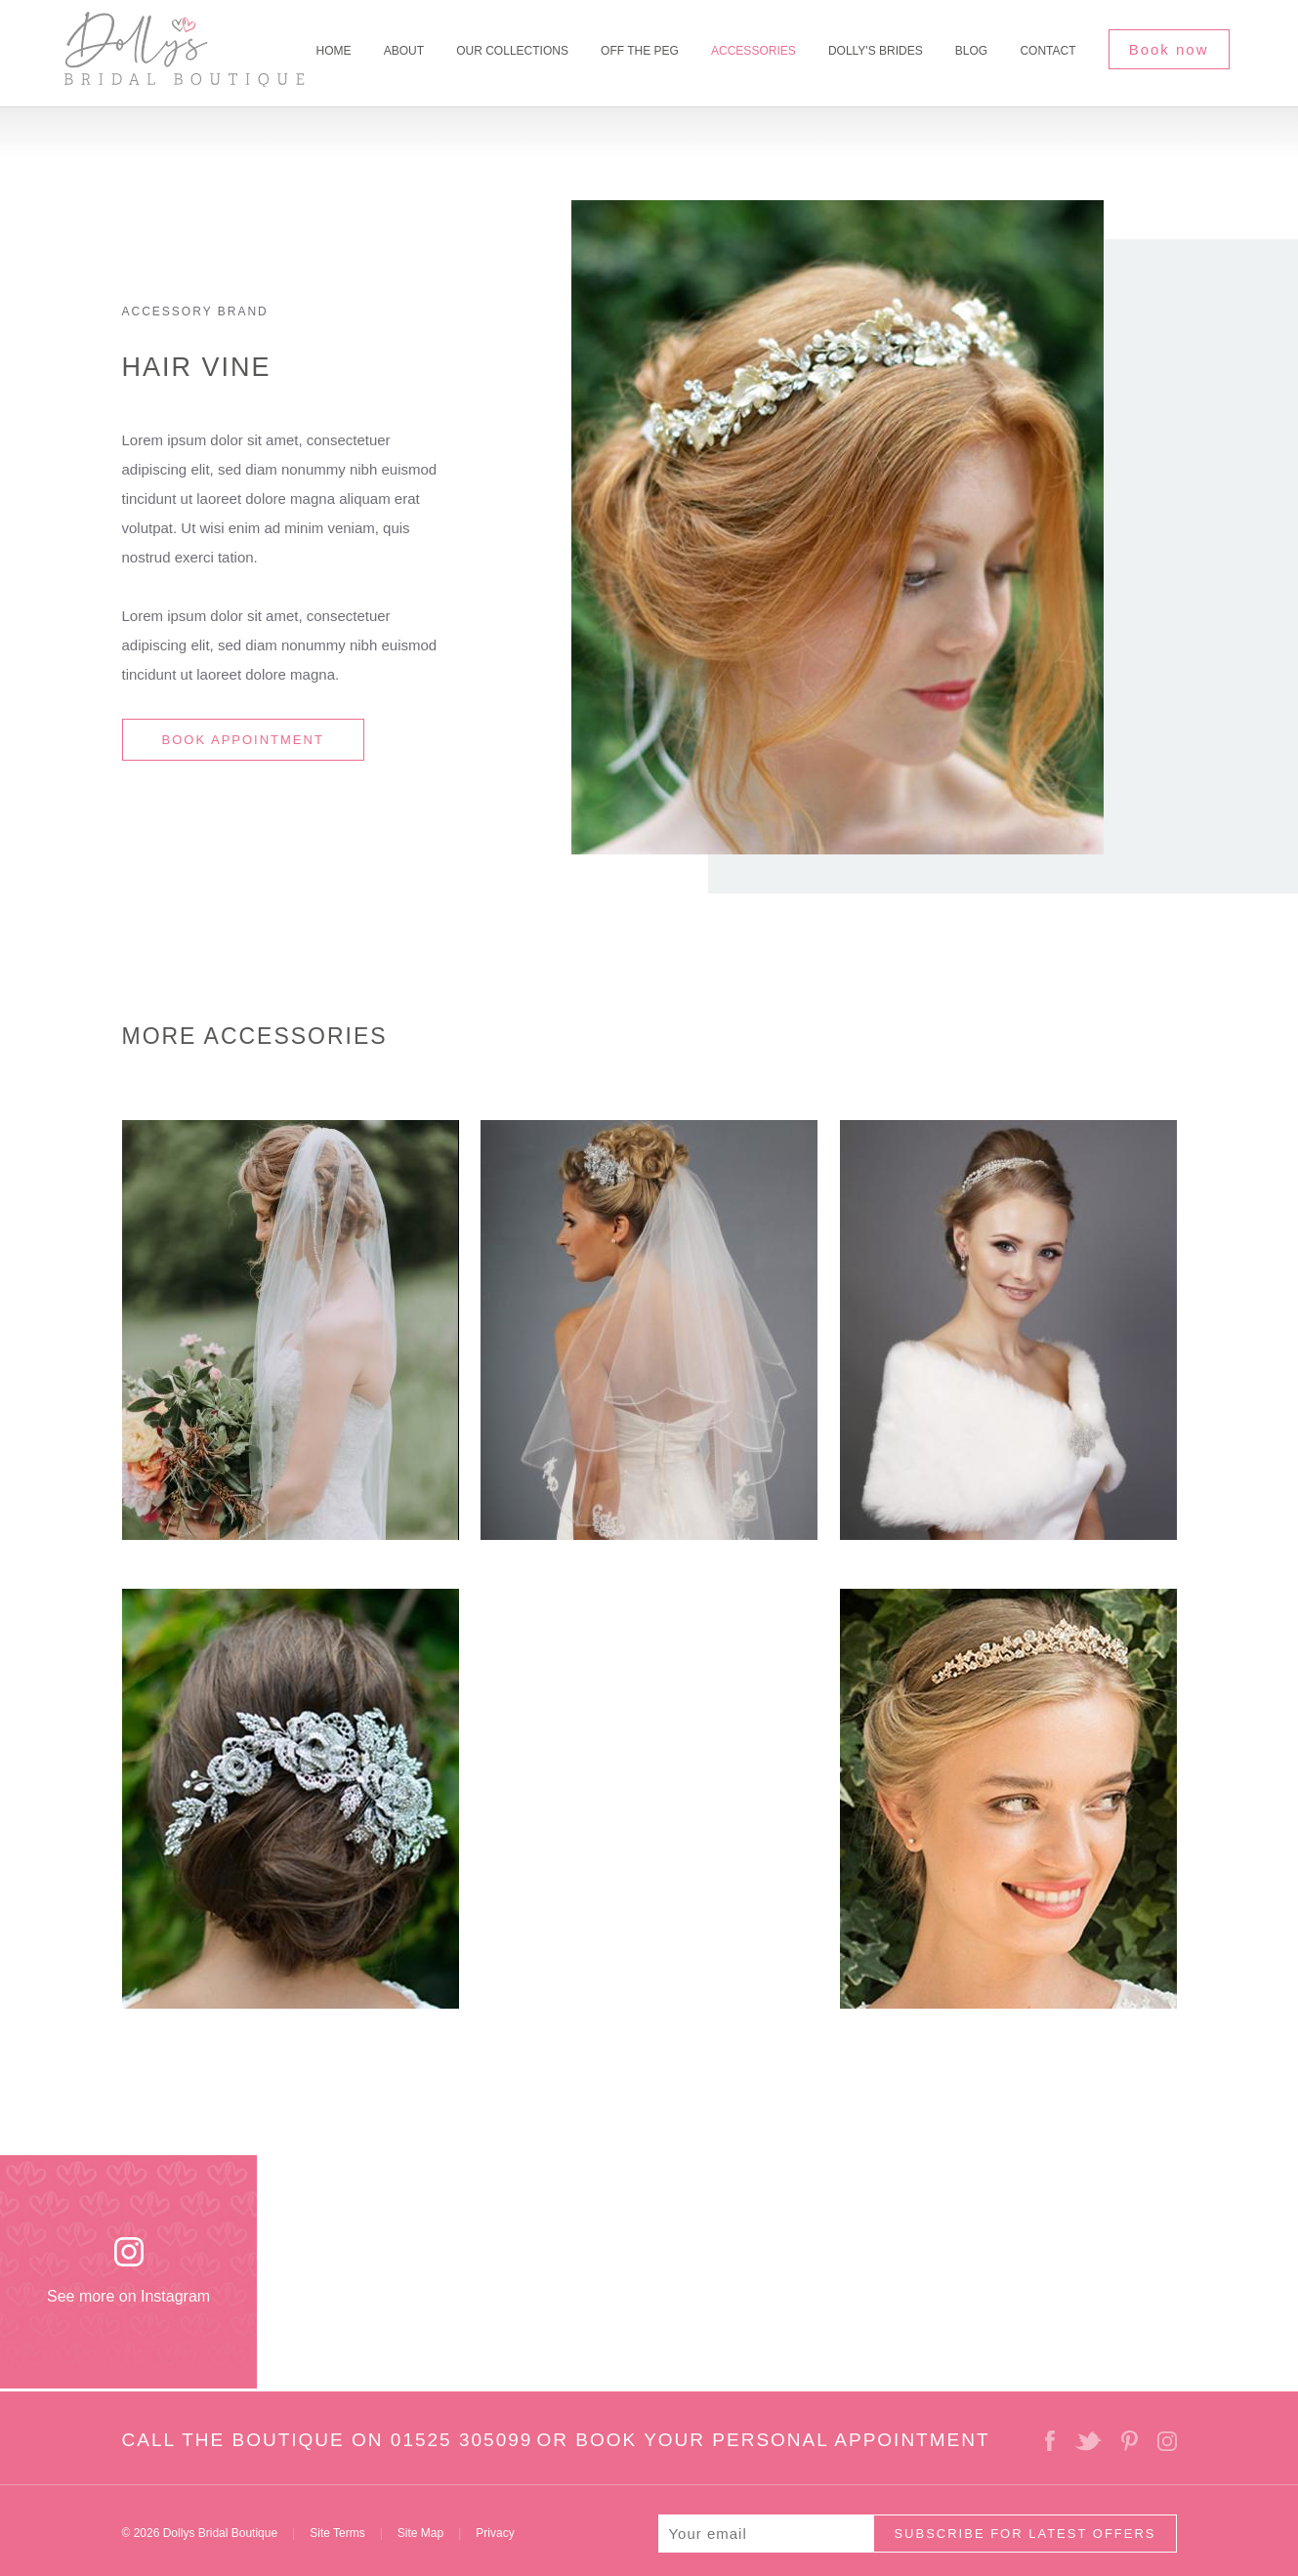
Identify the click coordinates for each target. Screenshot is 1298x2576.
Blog (971, 51)
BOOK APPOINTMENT (243, 739)
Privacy (495, 2533)
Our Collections (512, 51)
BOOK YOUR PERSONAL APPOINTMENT (782, 2440)
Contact (1047, 51)
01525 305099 (462, 2440)
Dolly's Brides (875, 51)
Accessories (753, 51)
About (404, 51)
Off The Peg (640, 51)
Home (334, 51)
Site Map (420, 2533)
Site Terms (337, 2533)
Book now (1169, 49)
